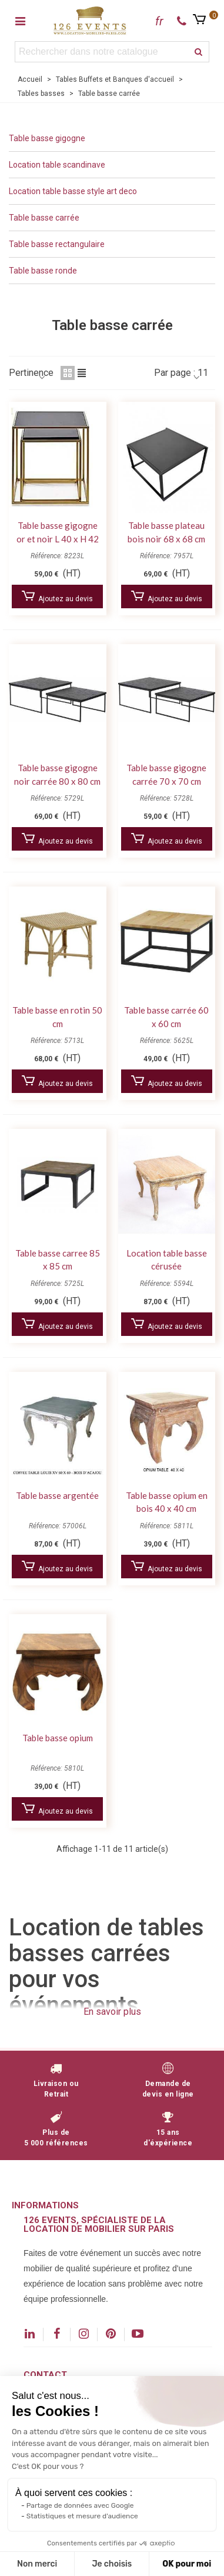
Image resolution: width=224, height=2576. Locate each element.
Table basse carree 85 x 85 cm (57, 1260)
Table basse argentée (57, 1495)
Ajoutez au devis (57, 597)
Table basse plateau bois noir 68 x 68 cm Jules (166, 538)
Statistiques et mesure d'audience (82, 2516)
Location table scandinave (57, 164)
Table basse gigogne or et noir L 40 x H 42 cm (57, 538)
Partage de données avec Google (80, 2505)
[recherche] (199, 52)
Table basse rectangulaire (57, 244)
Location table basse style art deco (73, 191)
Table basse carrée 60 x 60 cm (166, 1017)
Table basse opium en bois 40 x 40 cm (167, 1502)
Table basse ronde (43, 270)
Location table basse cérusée (166, 1260)
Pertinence (31, 373)
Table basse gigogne (47, 138)
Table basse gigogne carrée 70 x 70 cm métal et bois (166, 780)
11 (203, 373)
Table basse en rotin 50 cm (57, 1017)
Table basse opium (57, 1737)
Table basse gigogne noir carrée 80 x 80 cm (57, 774)
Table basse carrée (44, 217)
